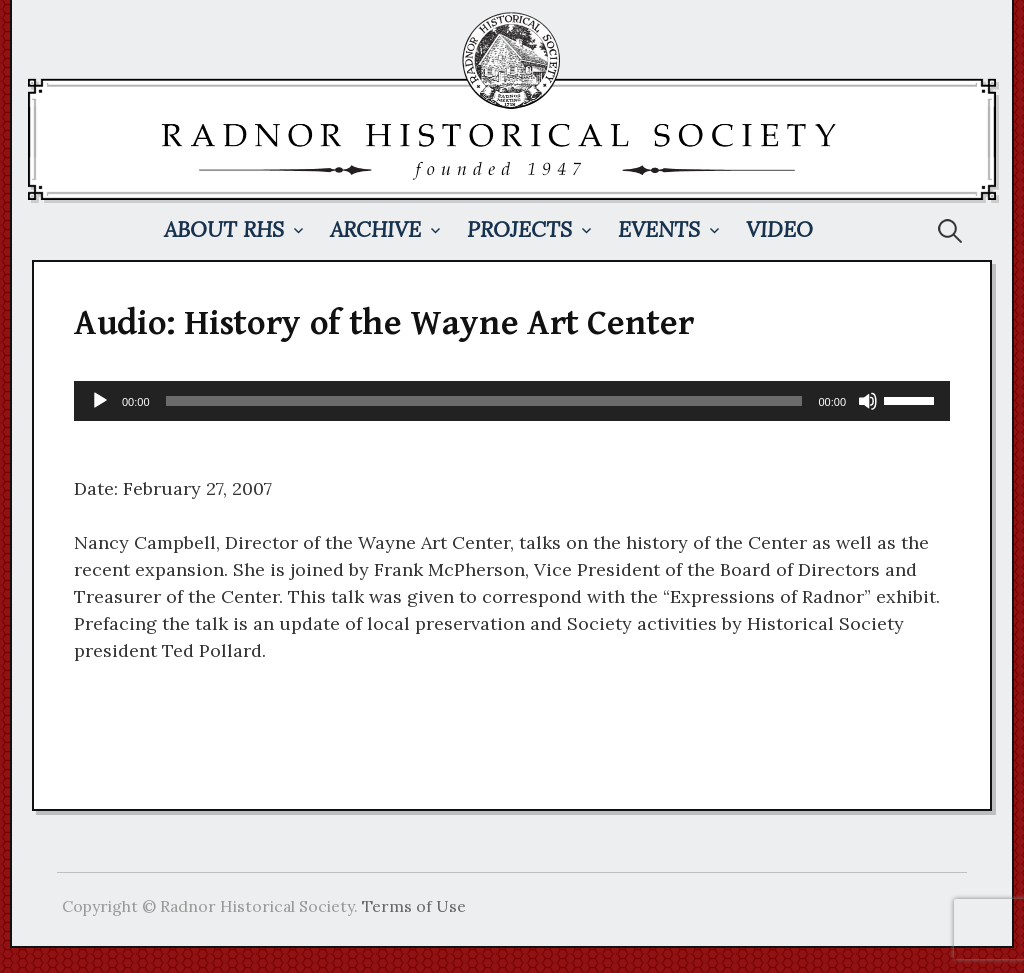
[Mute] (868, 401)
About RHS (224, 229)
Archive (375, 229)
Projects (519, 229)
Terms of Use (414, 906)
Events (659, 229)
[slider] (484, 401)
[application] (512, 401)
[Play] (100, 401)
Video (779, 229)
